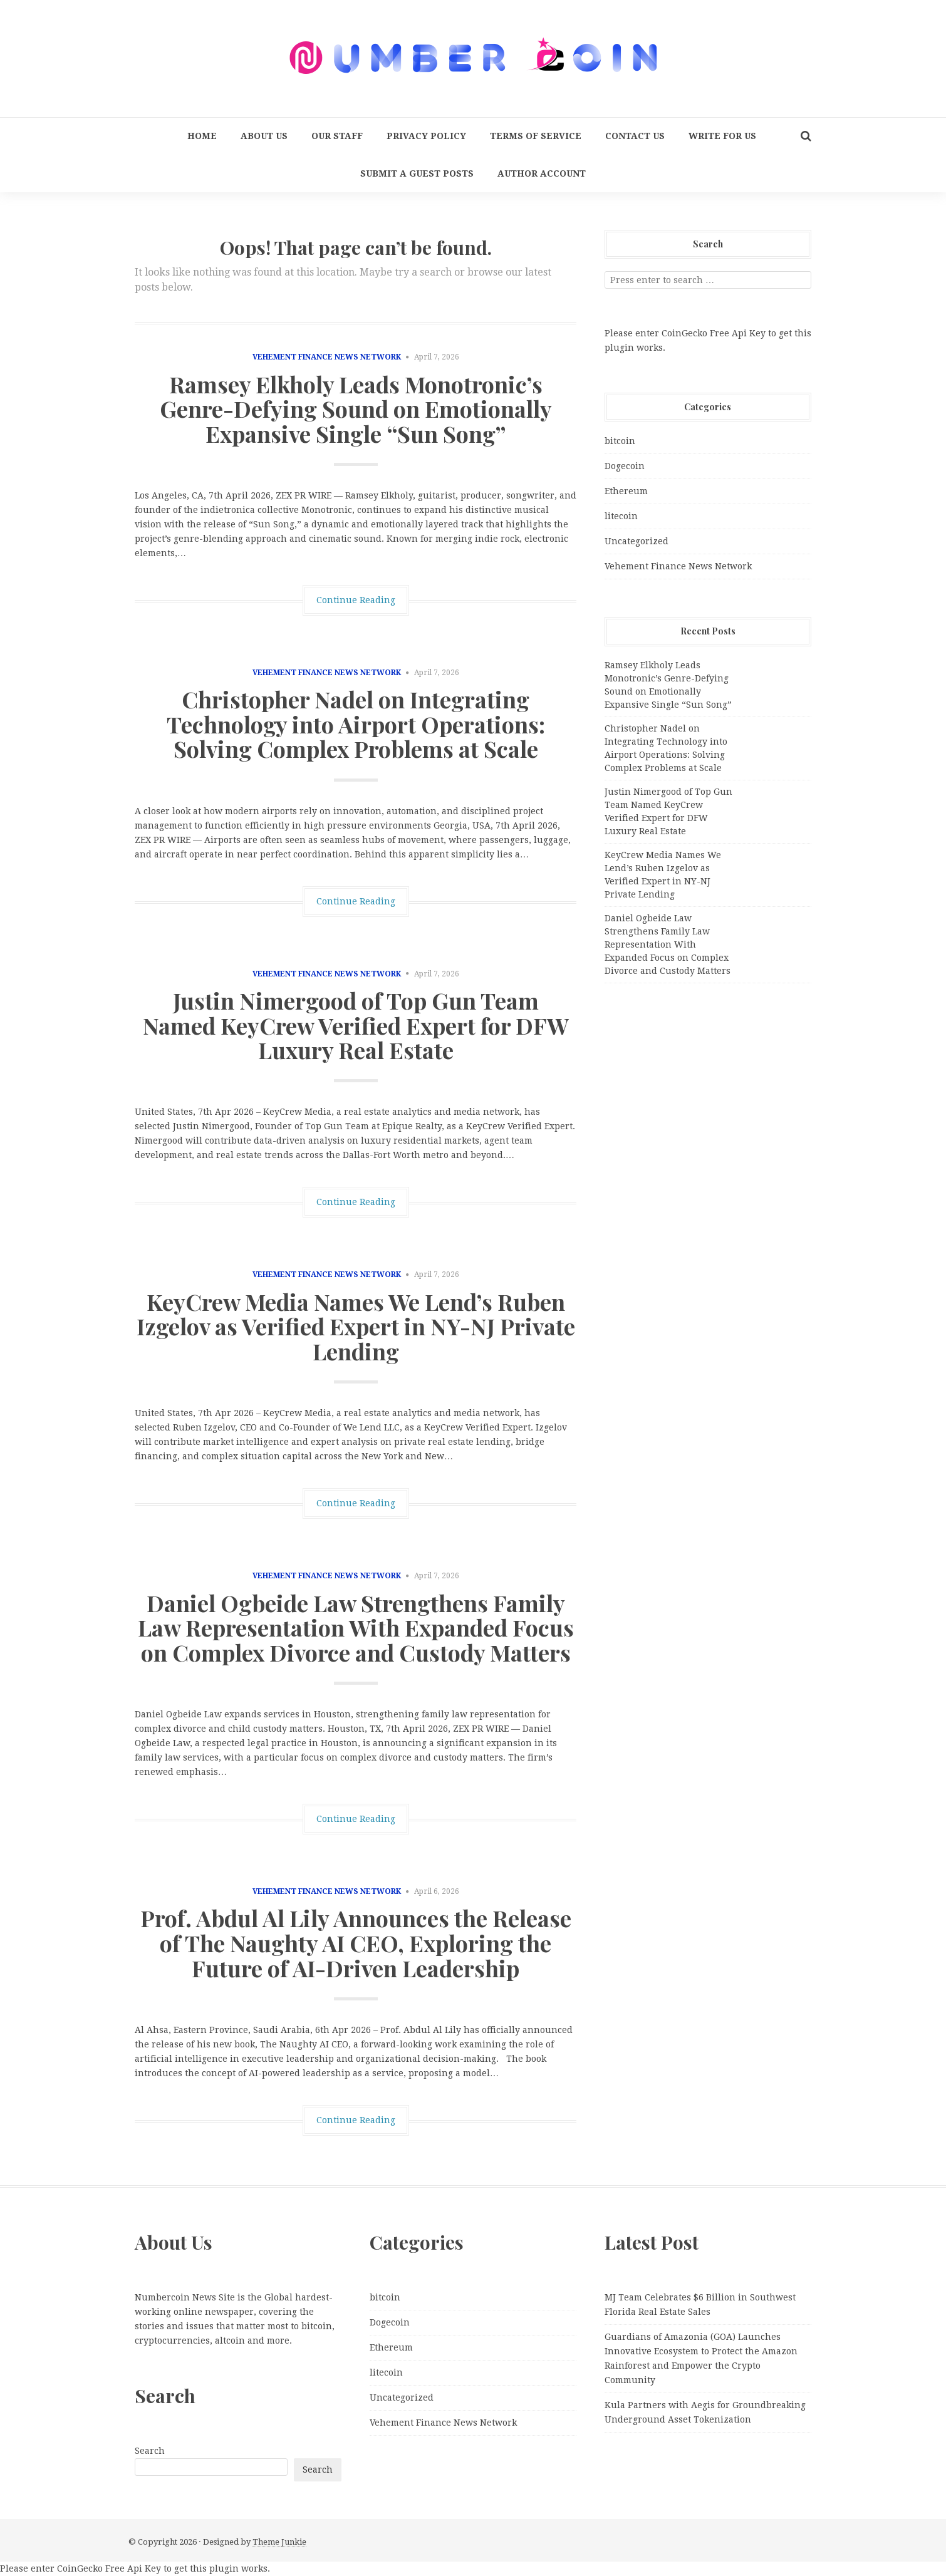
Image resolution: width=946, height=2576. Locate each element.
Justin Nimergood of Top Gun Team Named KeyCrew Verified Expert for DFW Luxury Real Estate (356, 1025)
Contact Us (635, 136)
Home (202, 136)
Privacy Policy (426, 136)
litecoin (621, 516)
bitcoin (620, 441)
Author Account (541, 173)
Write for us (722, 136)
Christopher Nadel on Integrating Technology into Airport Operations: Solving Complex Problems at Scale (356, 723)
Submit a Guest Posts (417, 173)
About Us (264, 136)
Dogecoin (625, 466)
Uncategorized (636, 541)
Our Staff (337, 136)
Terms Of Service (535, 136)
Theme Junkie (279, 2542)
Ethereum (626, 491)
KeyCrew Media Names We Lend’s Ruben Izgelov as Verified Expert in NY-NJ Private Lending (356, 1326)
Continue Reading (355, 600)
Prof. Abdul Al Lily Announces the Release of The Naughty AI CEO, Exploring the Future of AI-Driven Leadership (355, 1942)
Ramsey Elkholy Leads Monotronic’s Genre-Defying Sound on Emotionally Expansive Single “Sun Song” (356, 408)
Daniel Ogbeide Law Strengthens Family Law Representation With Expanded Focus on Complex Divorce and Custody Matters (356, 1627)
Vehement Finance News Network (326, 357)
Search (150, 2451)
